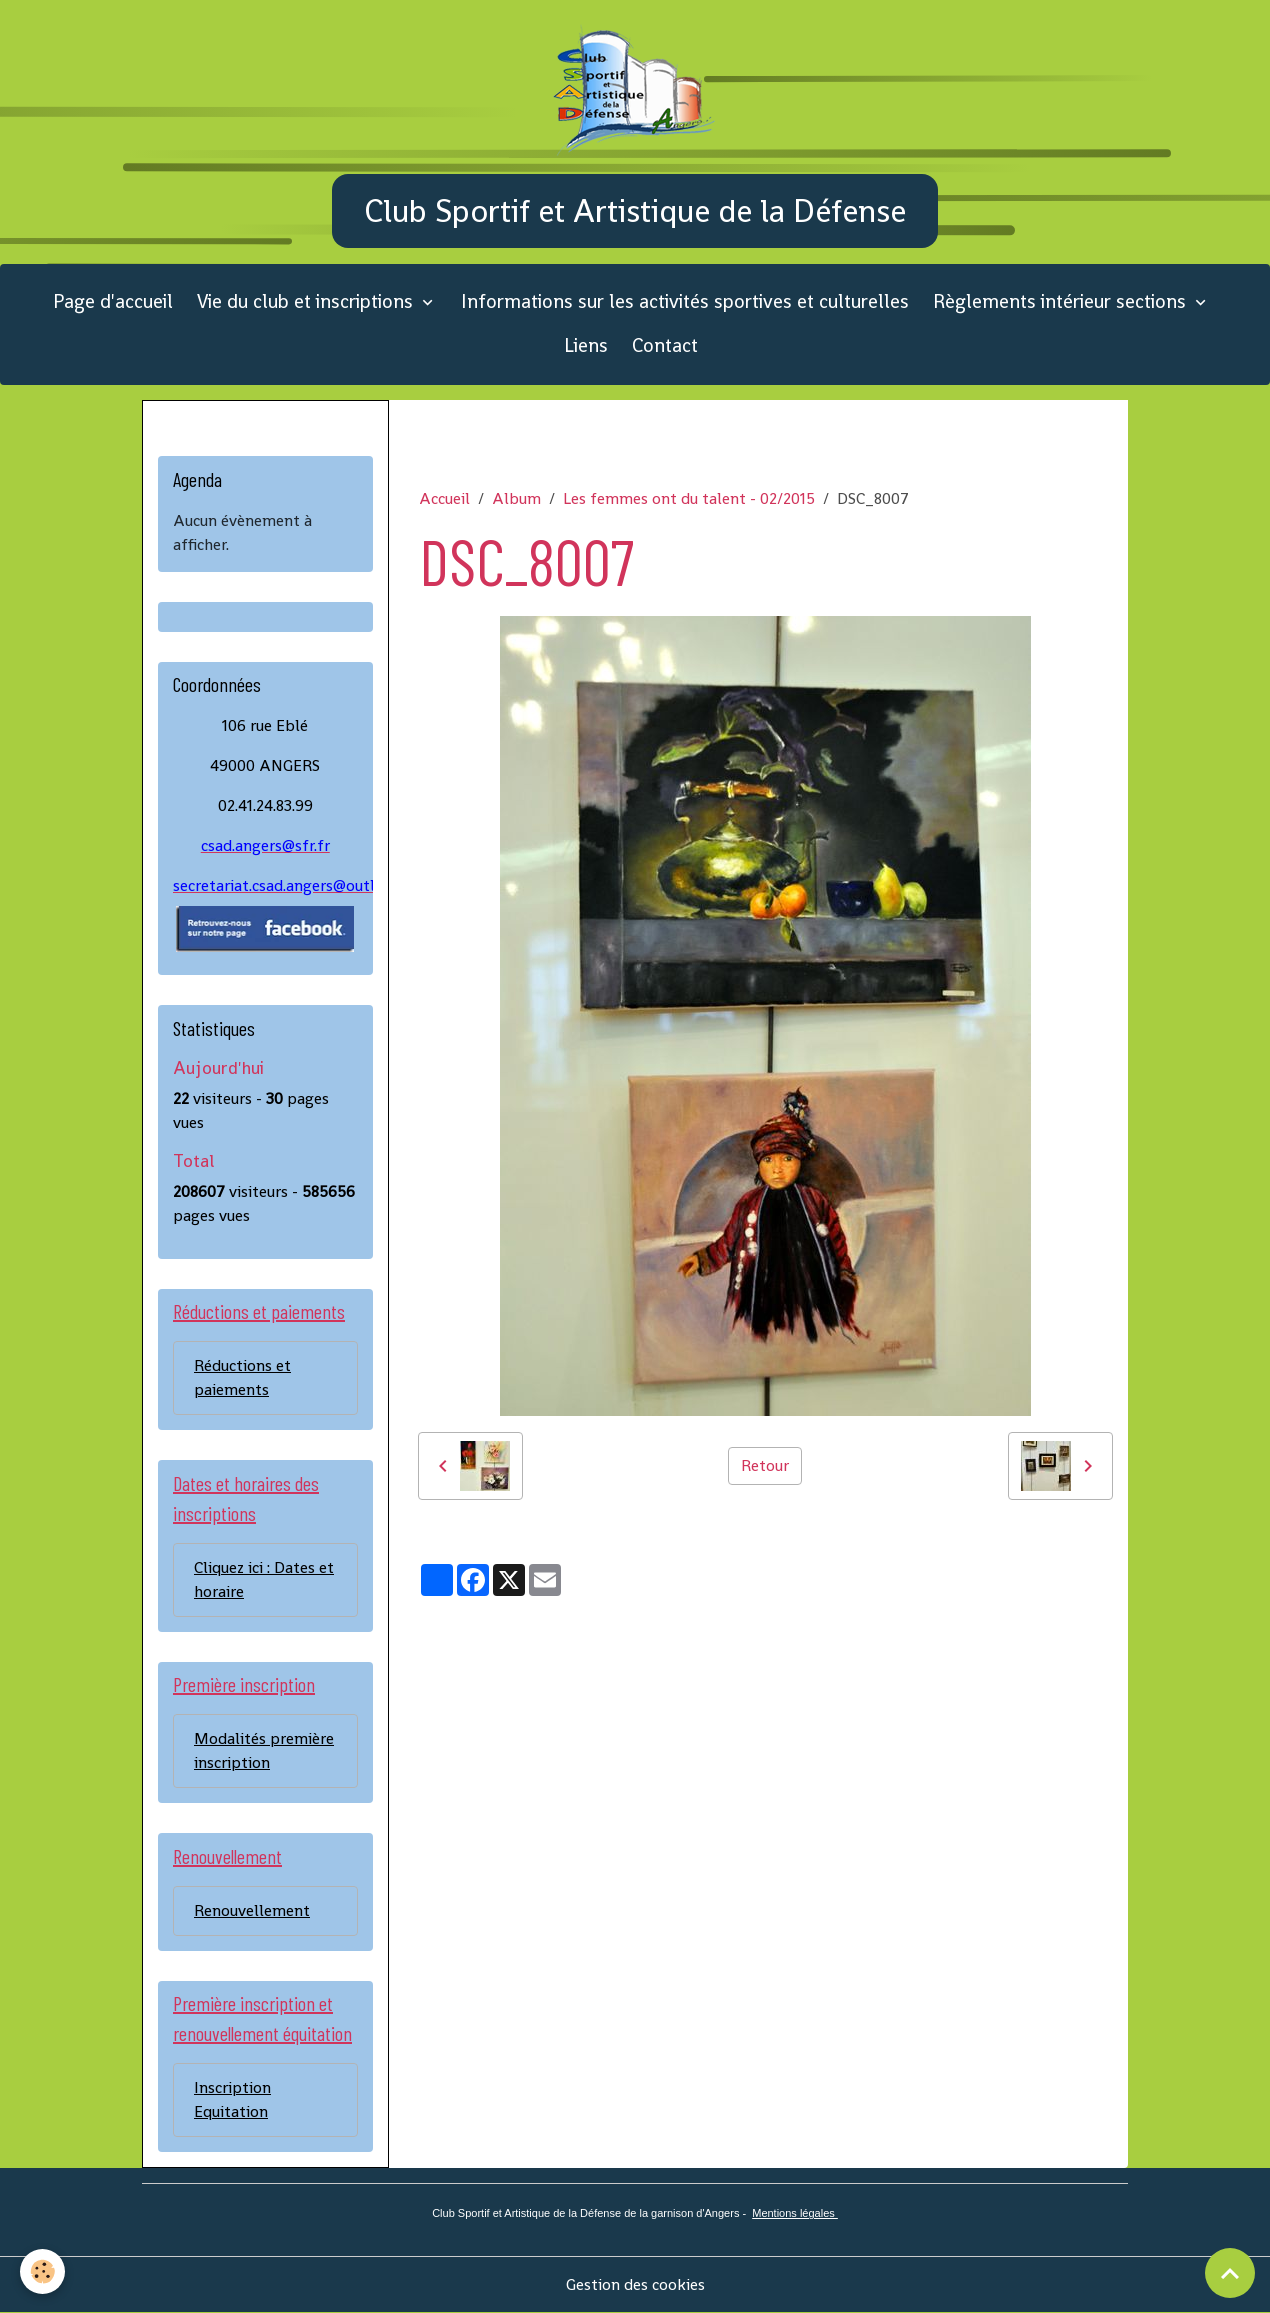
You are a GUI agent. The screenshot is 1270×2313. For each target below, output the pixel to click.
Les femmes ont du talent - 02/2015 (689, 498)
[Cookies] (42, 2271)
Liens (586, 345)
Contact (665, 345)
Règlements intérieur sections (1062, 301)
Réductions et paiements (242, 1377)
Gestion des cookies (635, 2284)
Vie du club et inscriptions (307, 301)
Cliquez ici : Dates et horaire (264, 1579)
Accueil (444, 498)
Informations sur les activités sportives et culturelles (685, 301)
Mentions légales (795, 2213)
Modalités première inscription (264, 1750)
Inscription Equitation (232, 2099)
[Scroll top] (1230, 2273)
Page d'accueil (113, 301)
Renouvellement (252, 1910)
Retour (765, 1465)
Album (516, 498)
